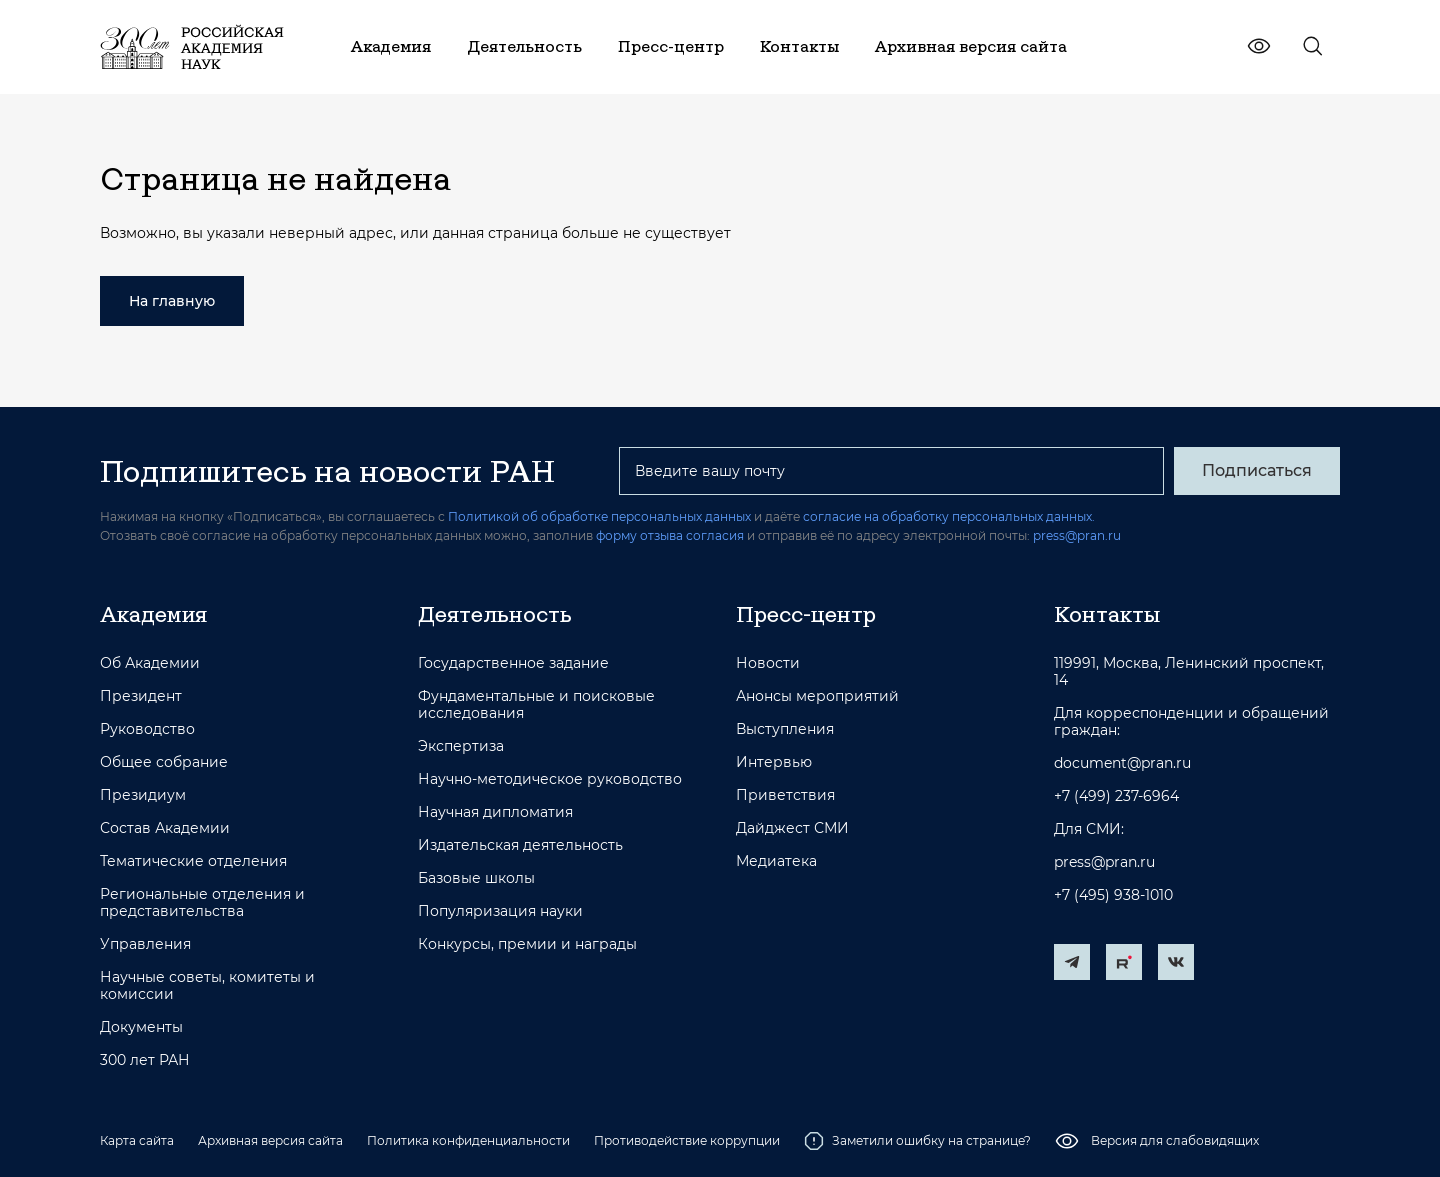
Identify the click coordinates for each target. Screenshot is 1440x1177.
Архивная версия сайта (270, 1140)
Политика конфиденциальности (468, 1140)
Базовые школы (476, 878)
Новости (768, 663)
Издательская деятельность (520, 845)
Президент (141, 696)
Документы (141, 1027)
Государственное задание (513, 663)
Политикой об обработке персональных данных (599, 516)
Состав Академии (165, 828)
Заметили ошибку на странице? (917, 1141)
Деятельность (495, 614)
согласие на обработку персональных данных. (949, 516)
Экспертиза (461, 746)
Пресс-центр (806, 614)
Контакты (1107, 614)
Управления (145, 944)
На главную (172, 301)
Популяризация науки (500, 911)
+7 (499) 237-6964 (1116, 796)
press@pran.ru (1077, 535)
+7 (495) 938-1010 (1113, 895)
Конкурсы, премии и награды (527, 944)
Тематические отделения (193, 861)
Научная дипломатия (495, 812)
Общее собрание (164, 762)
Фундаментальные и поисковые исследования (536, 705)
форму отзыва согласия (670, 535)
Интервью (774, 762)
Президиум (143, 795)
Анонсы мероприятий (817, 696)
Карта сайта (137, 1140)
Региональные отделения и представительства (202, 903)
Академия (153, 614)
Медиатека (776, 861)
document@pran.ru (1122, 763)
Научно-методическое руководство (550, 779)
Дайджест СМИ (792, 828)
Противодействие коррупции (687, 1140)
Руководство (147, 729)
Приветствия (785, 795)
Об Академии (150, 663)
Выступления (785, 729)
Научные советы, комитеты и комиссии (207, 986)
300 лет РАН (145, 1060)
